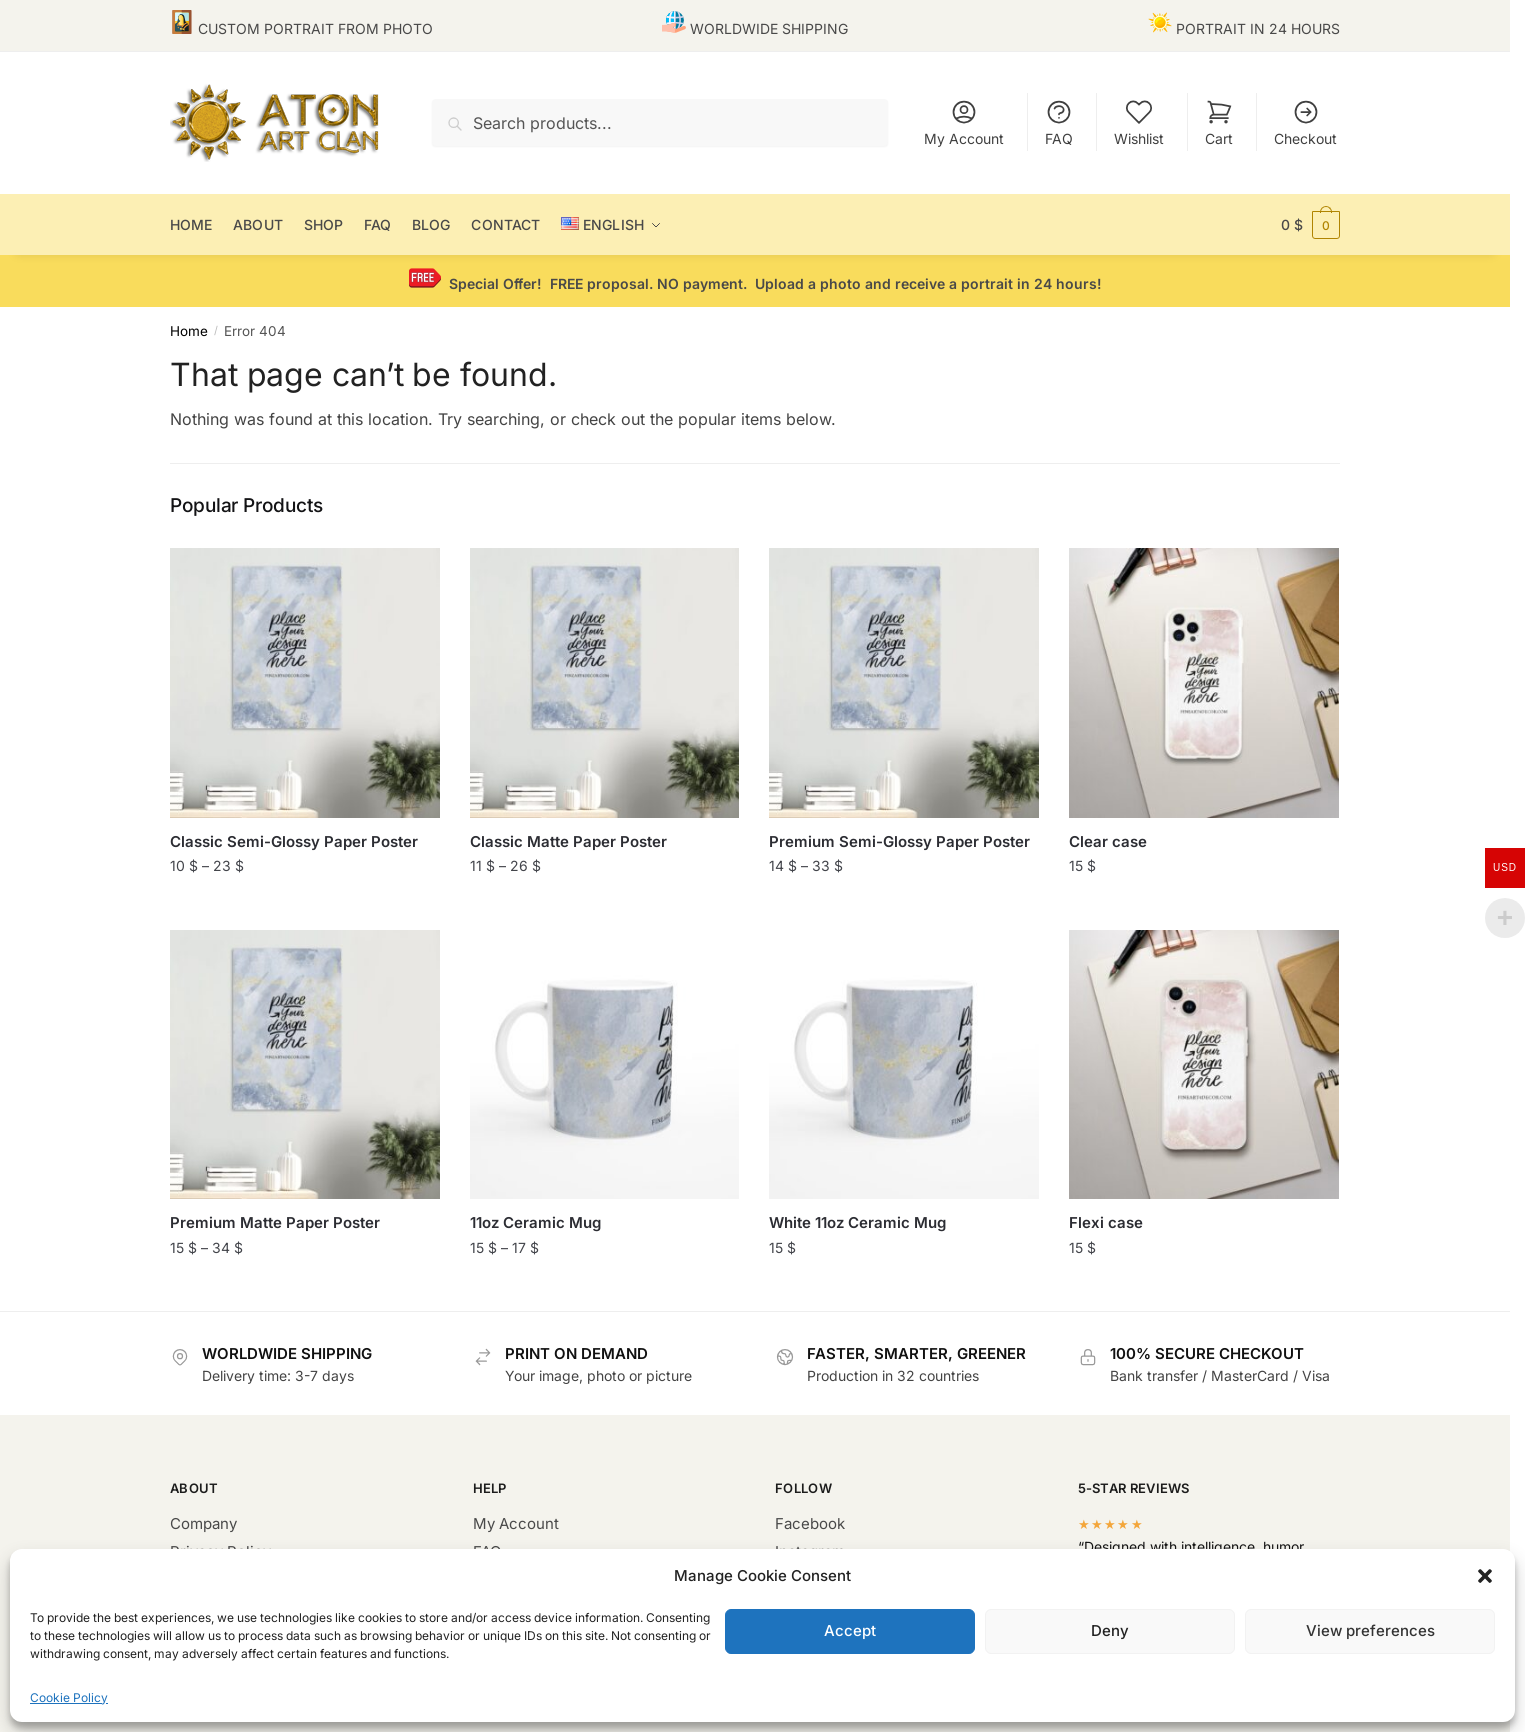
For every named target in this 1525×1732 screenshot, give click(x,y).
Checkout (1305, 122)
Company (203, 1523)
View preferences (1370, 1630)
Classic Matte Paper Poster (568, 841)
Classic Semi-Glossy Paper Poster (294, 841)
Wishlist (1139, 122)
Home (189, 331)
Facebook (810, 1523)
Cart (1219, 122)
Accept (850, 1630)
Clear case (1108, 841)
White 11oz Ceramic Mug (857, 1222)
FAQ (1059, 122)
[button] (1485, 1576)
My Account (964, 122)
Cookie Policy (69, 1697)
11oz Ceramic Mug (535, 1222)
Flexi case (1106, 1222)
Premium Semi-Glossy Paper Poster (899, 841)
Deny (1110, 1630)
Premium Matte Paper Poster (275, 1222)
